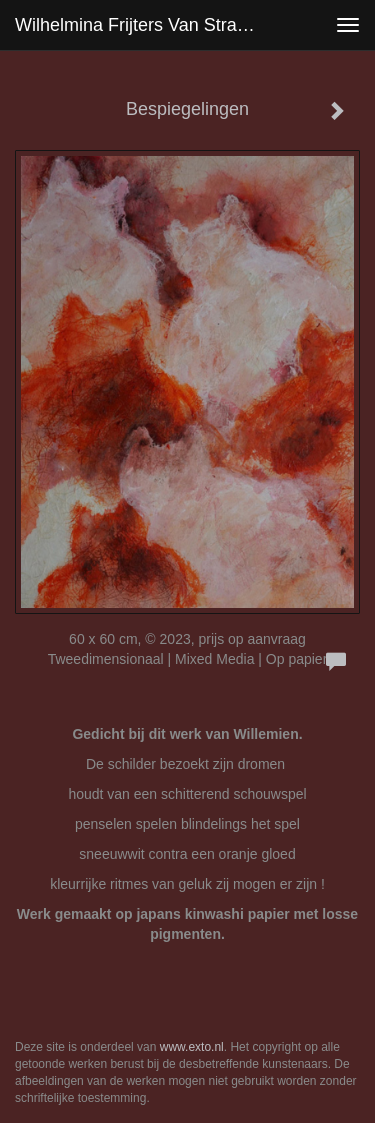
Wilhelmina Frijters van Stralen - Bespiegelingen (143, 25)
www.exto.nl (192, 1047)
